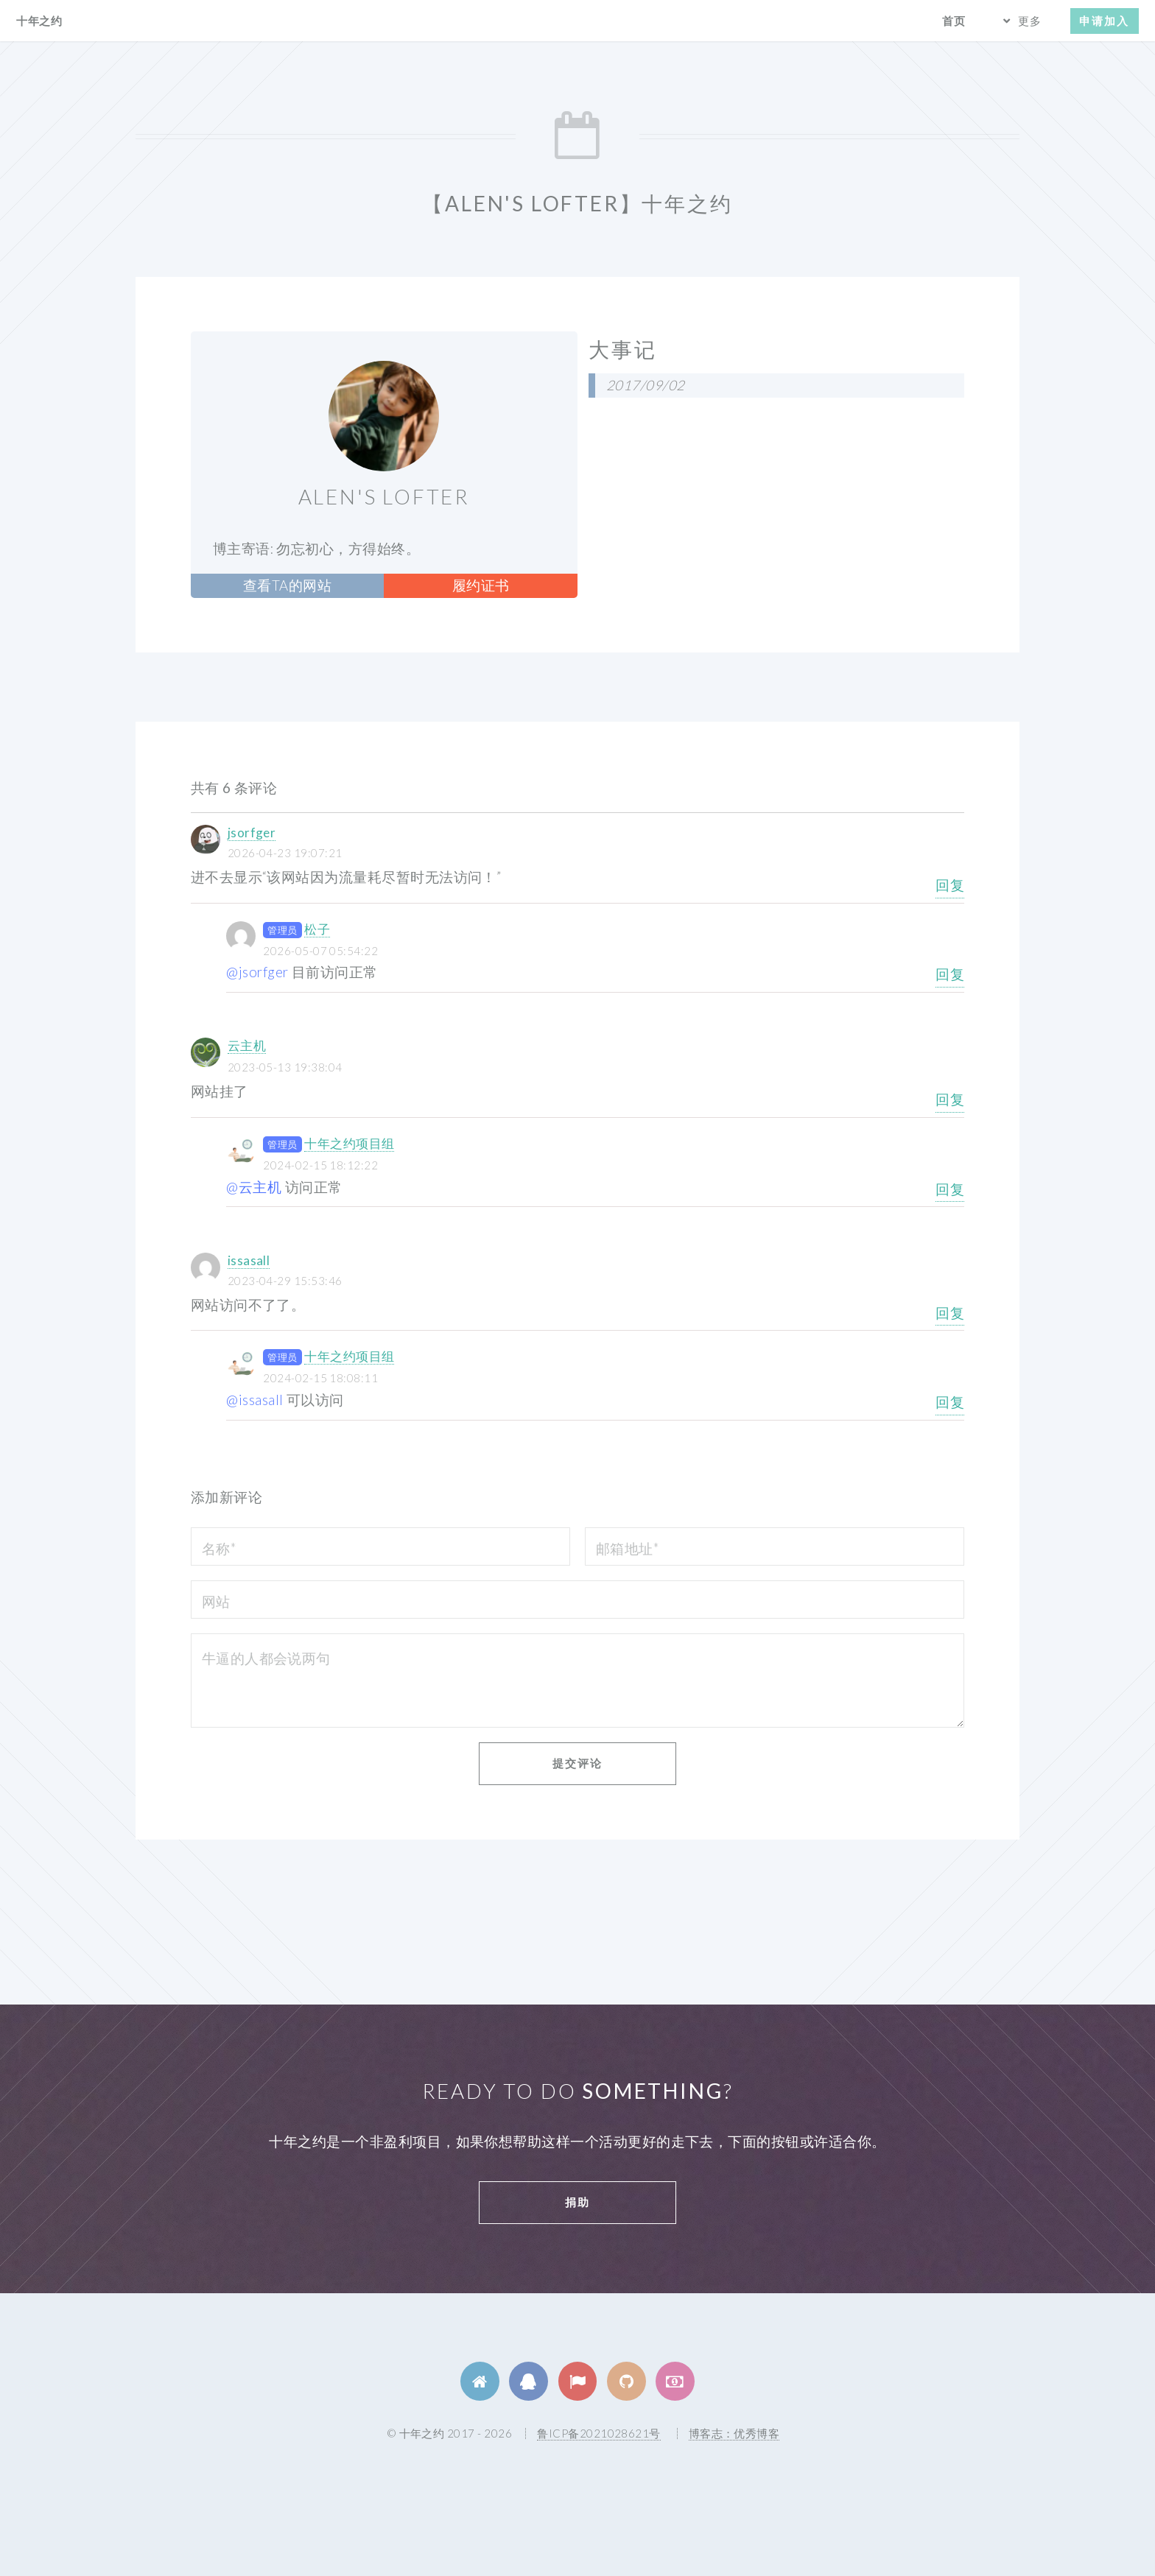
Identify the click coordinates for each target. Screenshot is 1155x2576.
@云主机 (253, 1187)
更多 (1030, 20)
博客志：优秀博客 (734, 2433)
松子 (317, 929)
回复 (949, 885)
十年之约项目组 (349, 1143)
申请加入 (1104, 20)
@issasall (254, 1400)
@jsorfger (257, 972)
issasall (249, 1260)
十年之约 (39, 20)
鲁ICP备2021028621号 (598, 2433)
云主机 (247, 1045)
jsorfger (252, 832)
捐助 (577, 2202)
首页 (954, 20)
